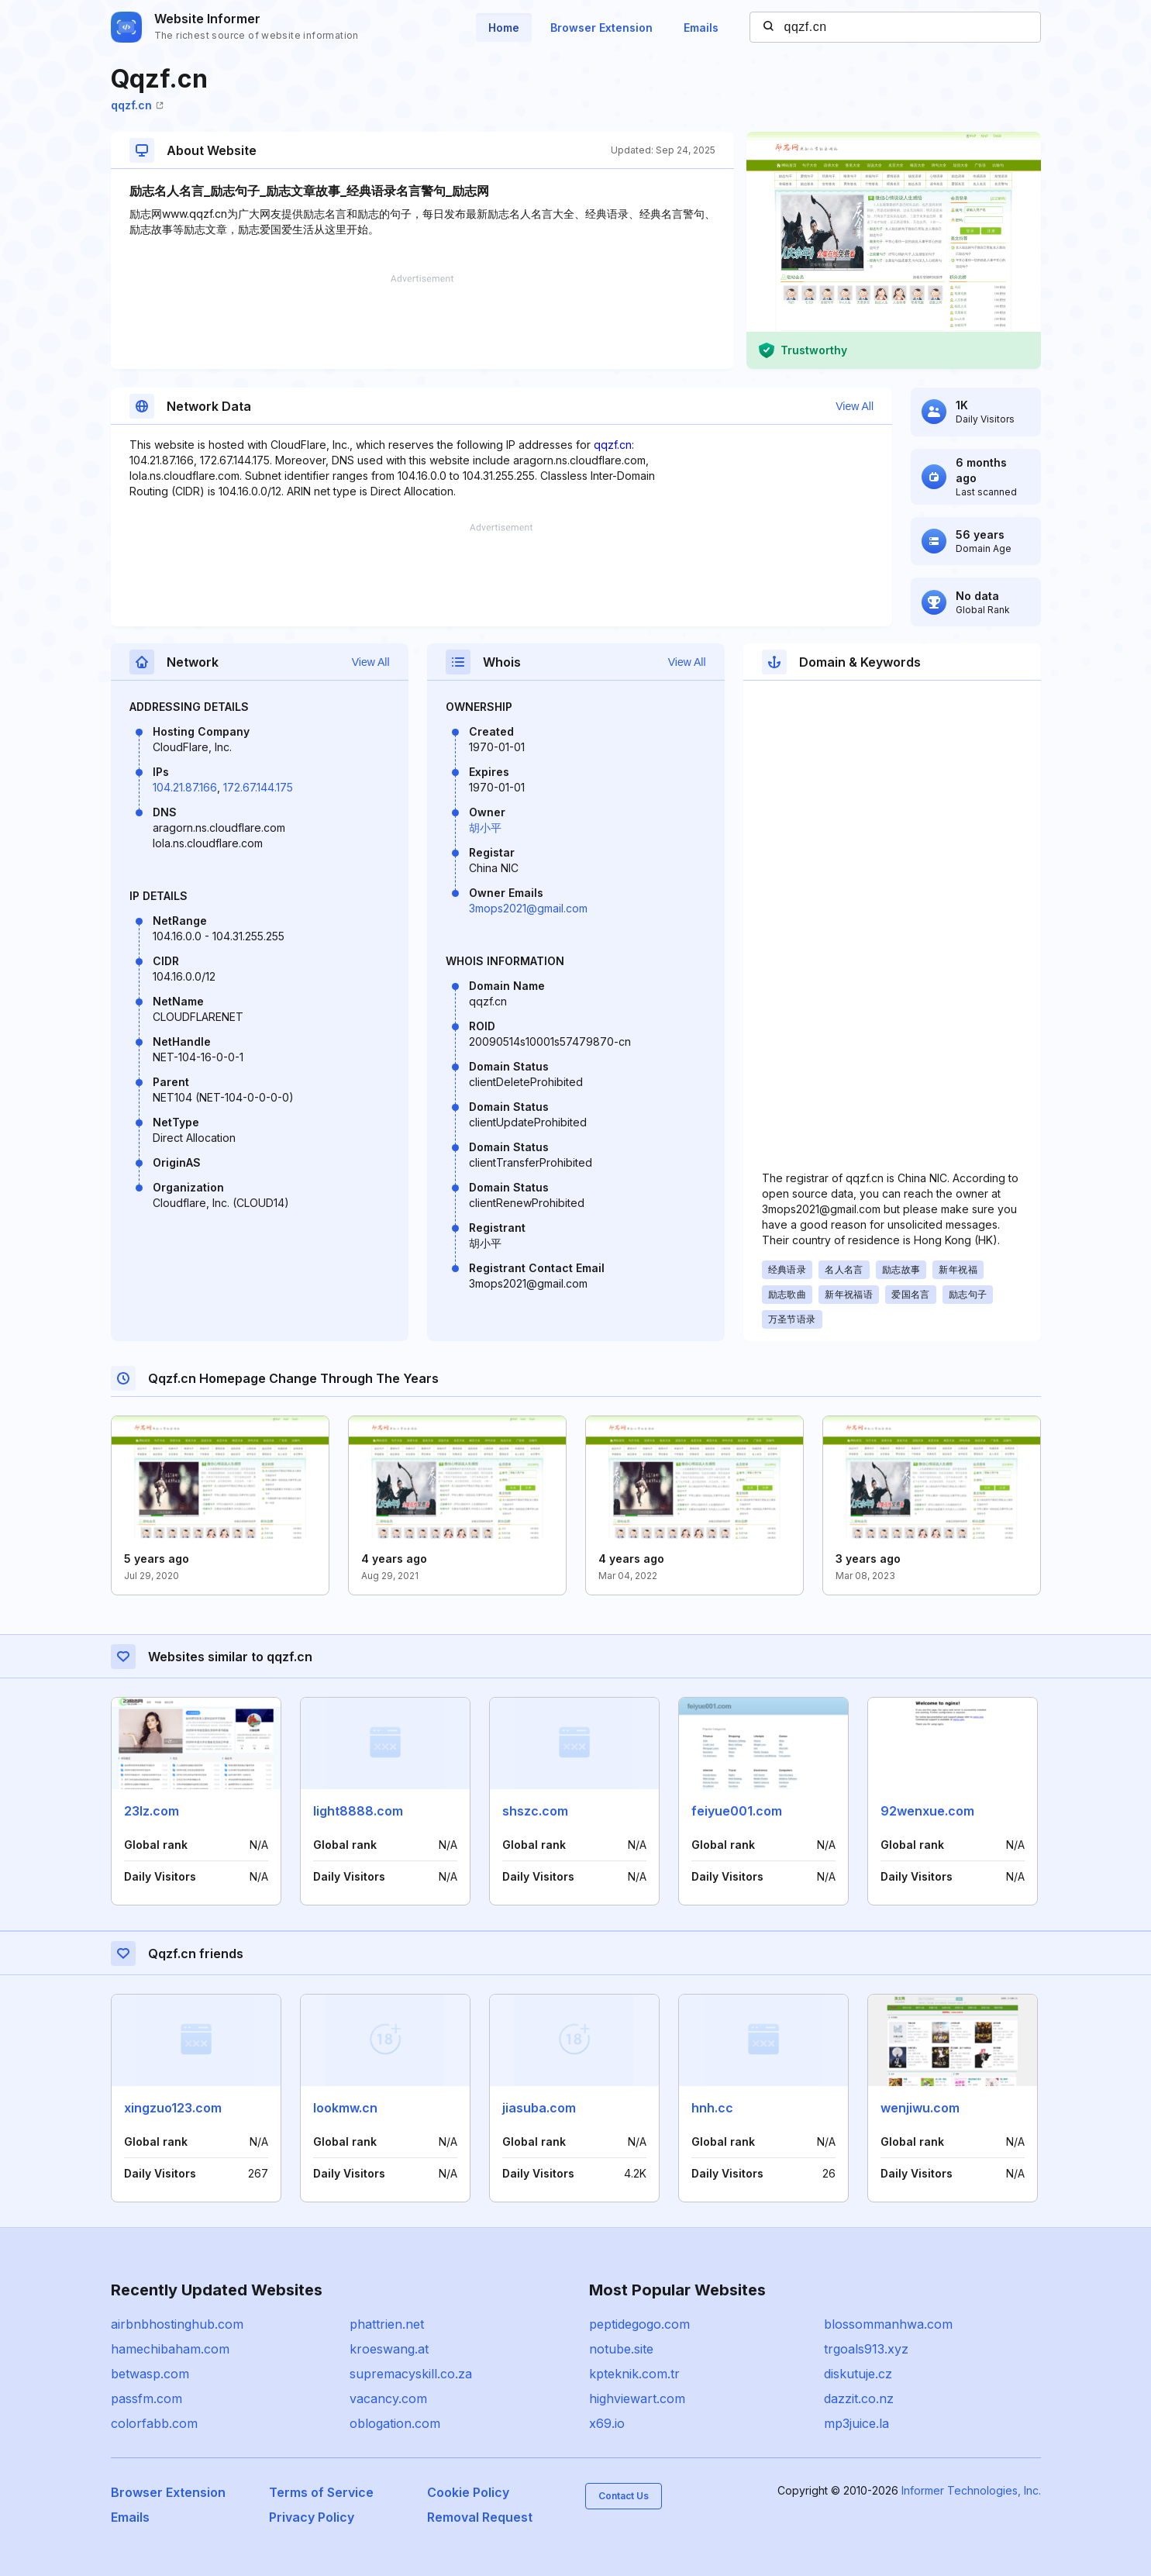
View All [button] (855, 406)
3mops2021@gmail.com (528, 908)
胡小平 (485, 827)
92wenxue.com (927, 1811)
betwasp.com (150, 2373)
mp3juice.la (856, 2423)
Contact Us (623, 2496)
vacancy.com (388, 2398)
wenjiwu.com (920, 2108)
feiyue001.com (736, 1811)
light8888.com (358, 1811)
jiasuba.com (539, 2108)
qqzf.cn (137, 105)
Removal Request (479, 2517)
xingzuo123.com (173, 2108)
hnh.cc (712, 2108)
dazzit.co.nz (859, 2398)
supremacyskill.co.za (411, 2373)
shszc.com (535, 1811)
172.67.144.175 (258, 787)
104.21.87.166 (185, 787)
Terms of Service (321, 2492)
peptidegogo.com (639, 2324)
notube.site (621, 2349)
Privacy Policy (311, 2517)
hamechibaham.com (170, 2349)
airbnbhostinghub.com (177, 2324)
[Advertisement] (422, 322)
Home (503, 27)
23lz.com (151, 1811)
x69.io (607, 2423)
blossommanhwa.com (888, 2324)
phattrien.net (387, 2324)
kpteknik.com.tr (634, 2373)
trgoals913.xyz (866, 2349)
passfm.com (146, 2398)
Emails (701, 27)
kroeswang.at (389, 2349)
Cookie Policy (468, 2492)
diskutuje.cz (858, 2373)
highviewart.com (637, 2398)
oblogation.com (395, 2423)
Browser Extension (601, 27)
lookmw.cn (345, 2108)
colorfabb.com (154, 2423)
